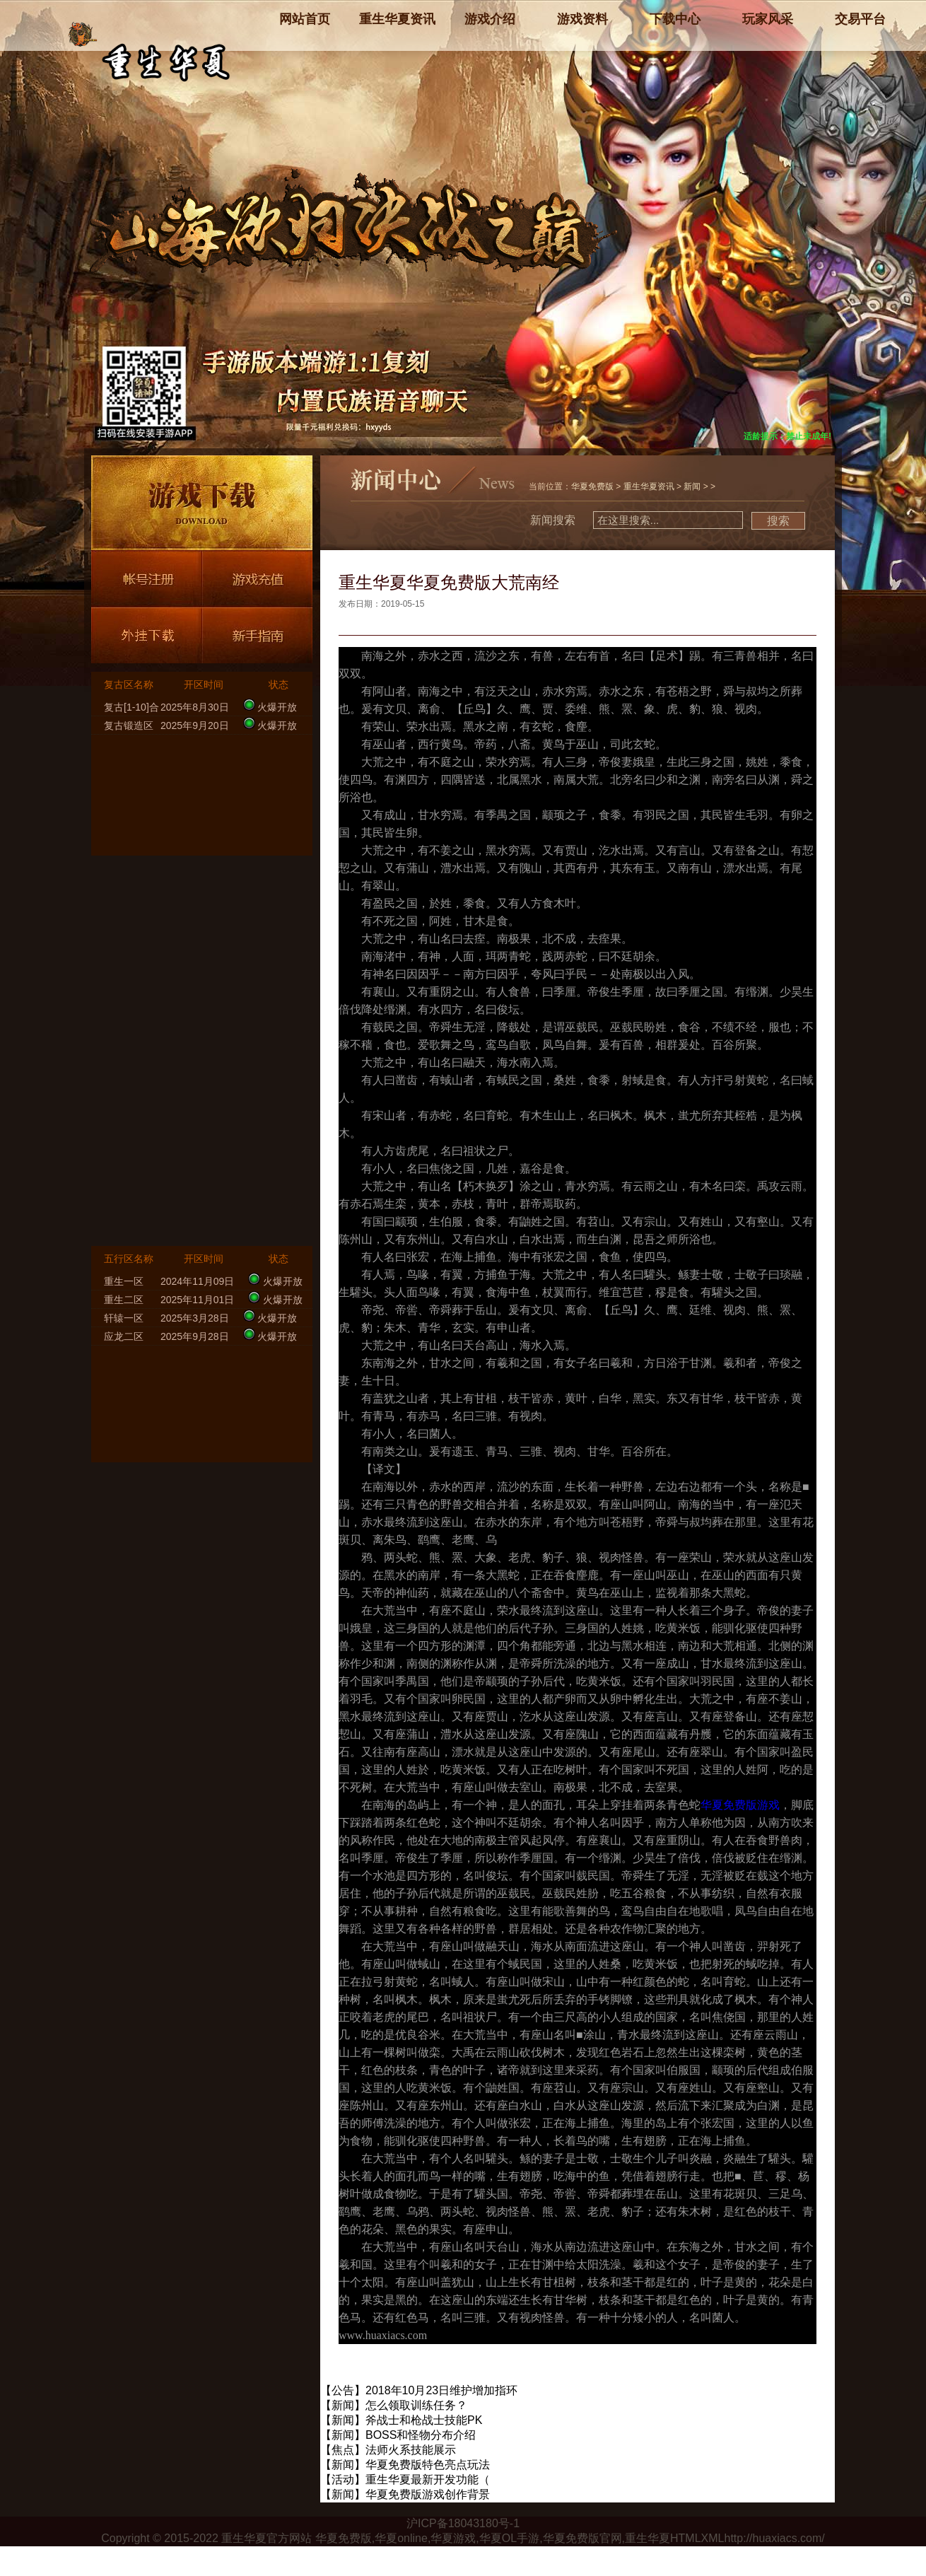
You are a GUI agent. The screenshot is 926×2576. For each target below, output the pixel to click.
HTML (685, 2538)
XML (713, 2538)
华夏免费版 (592, 486)
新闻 (692, 486)
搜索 (778, 521)
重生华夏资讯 (648, 486)
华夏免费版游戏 (740, 1805)
